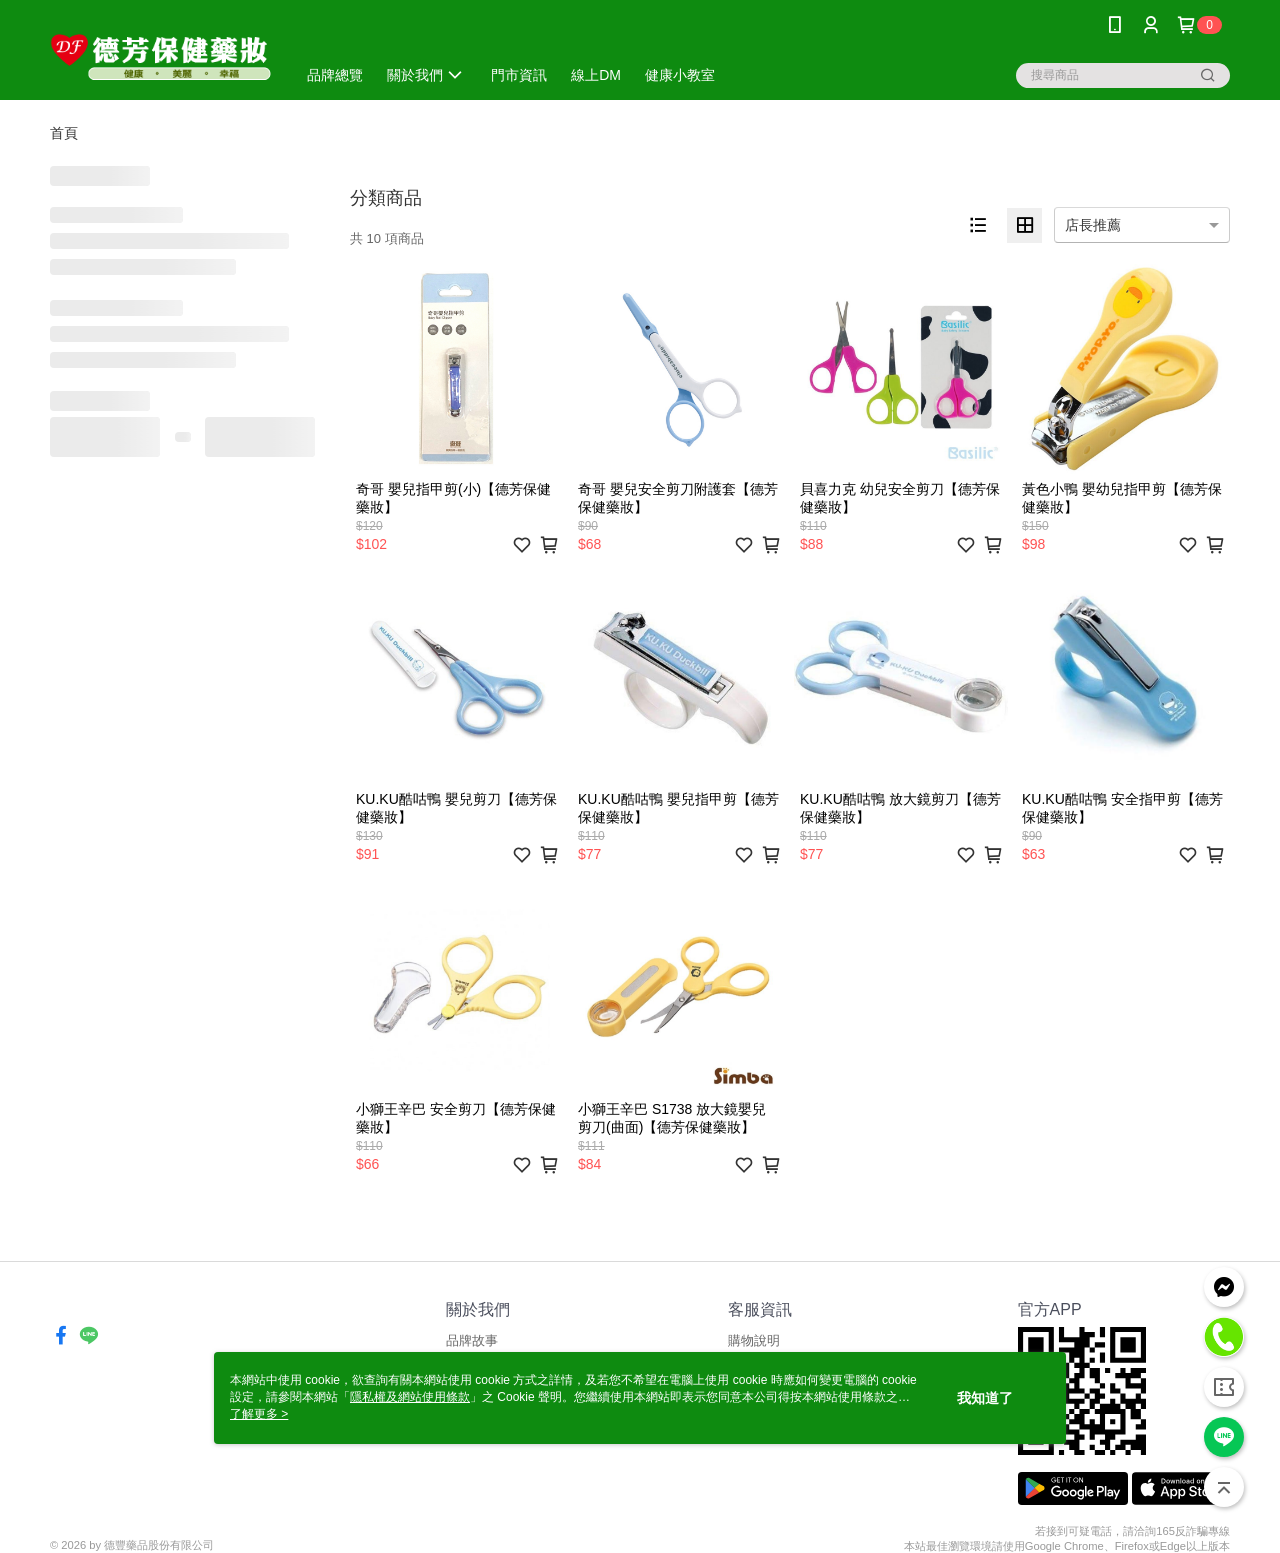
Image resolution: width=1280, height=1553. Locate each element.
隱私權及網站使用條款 (410, 1397)
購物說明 (754, 1340)
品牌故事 (472, 1340)
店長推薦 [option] (1093, 225)
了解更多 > (259, 1414)
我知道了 (985, 1398)
